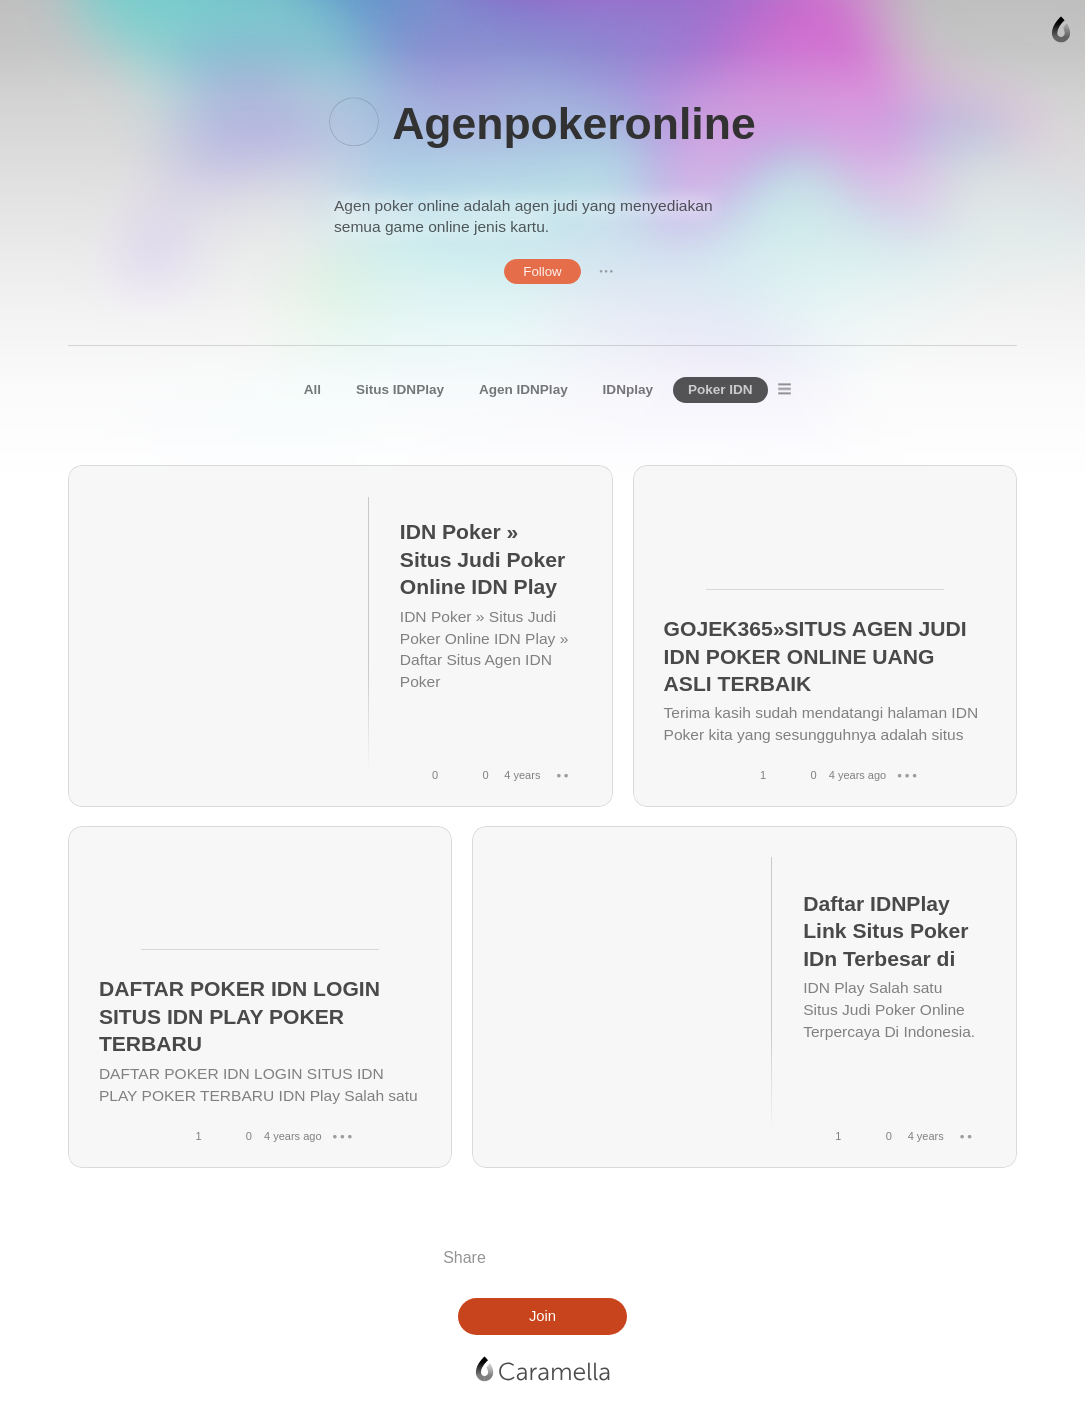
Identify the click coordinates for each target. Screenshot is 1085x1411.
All (312, 389)
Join (542, 1316)
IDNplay (628, 389)
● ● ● (606, 271)
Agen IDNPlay (523, 389)
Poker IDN (720, 389)
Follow (542, 271)
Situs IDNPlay (400, 389)
